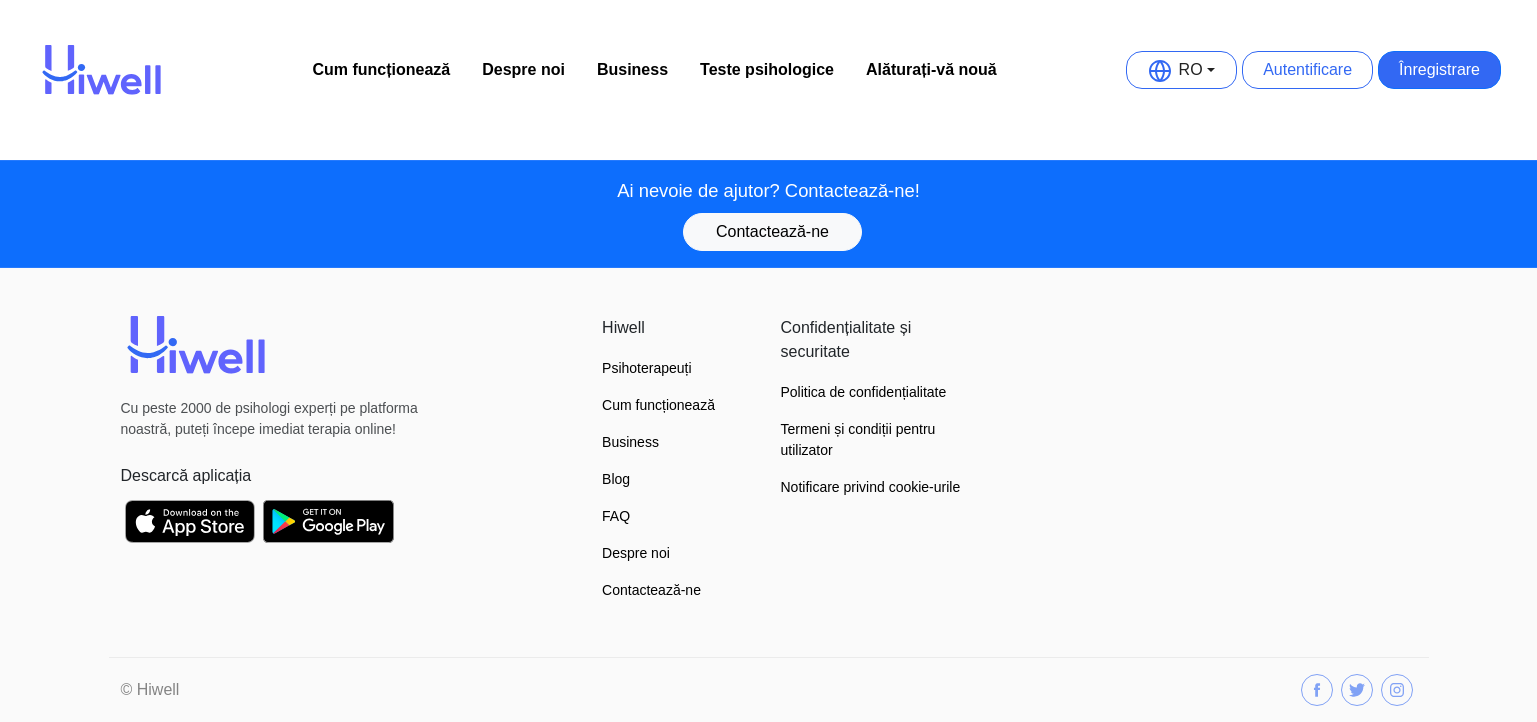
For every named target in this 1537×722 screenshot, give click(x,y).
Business (632, 69)
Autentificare (1307, 69)
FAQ (616, 516)
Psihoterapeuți (647, 368)
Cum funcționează (381, 69)
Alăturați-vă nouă (931, 69)
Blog (616, 479)
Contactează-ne (772, 231)
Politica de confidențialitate (864, 392)
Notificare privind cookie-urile (871, 487)
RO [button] (1176, 70)
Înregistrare (1439, 69)
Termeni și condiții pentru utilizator (858, 439)
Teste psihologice (767, 69)
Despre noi (523, 69)
